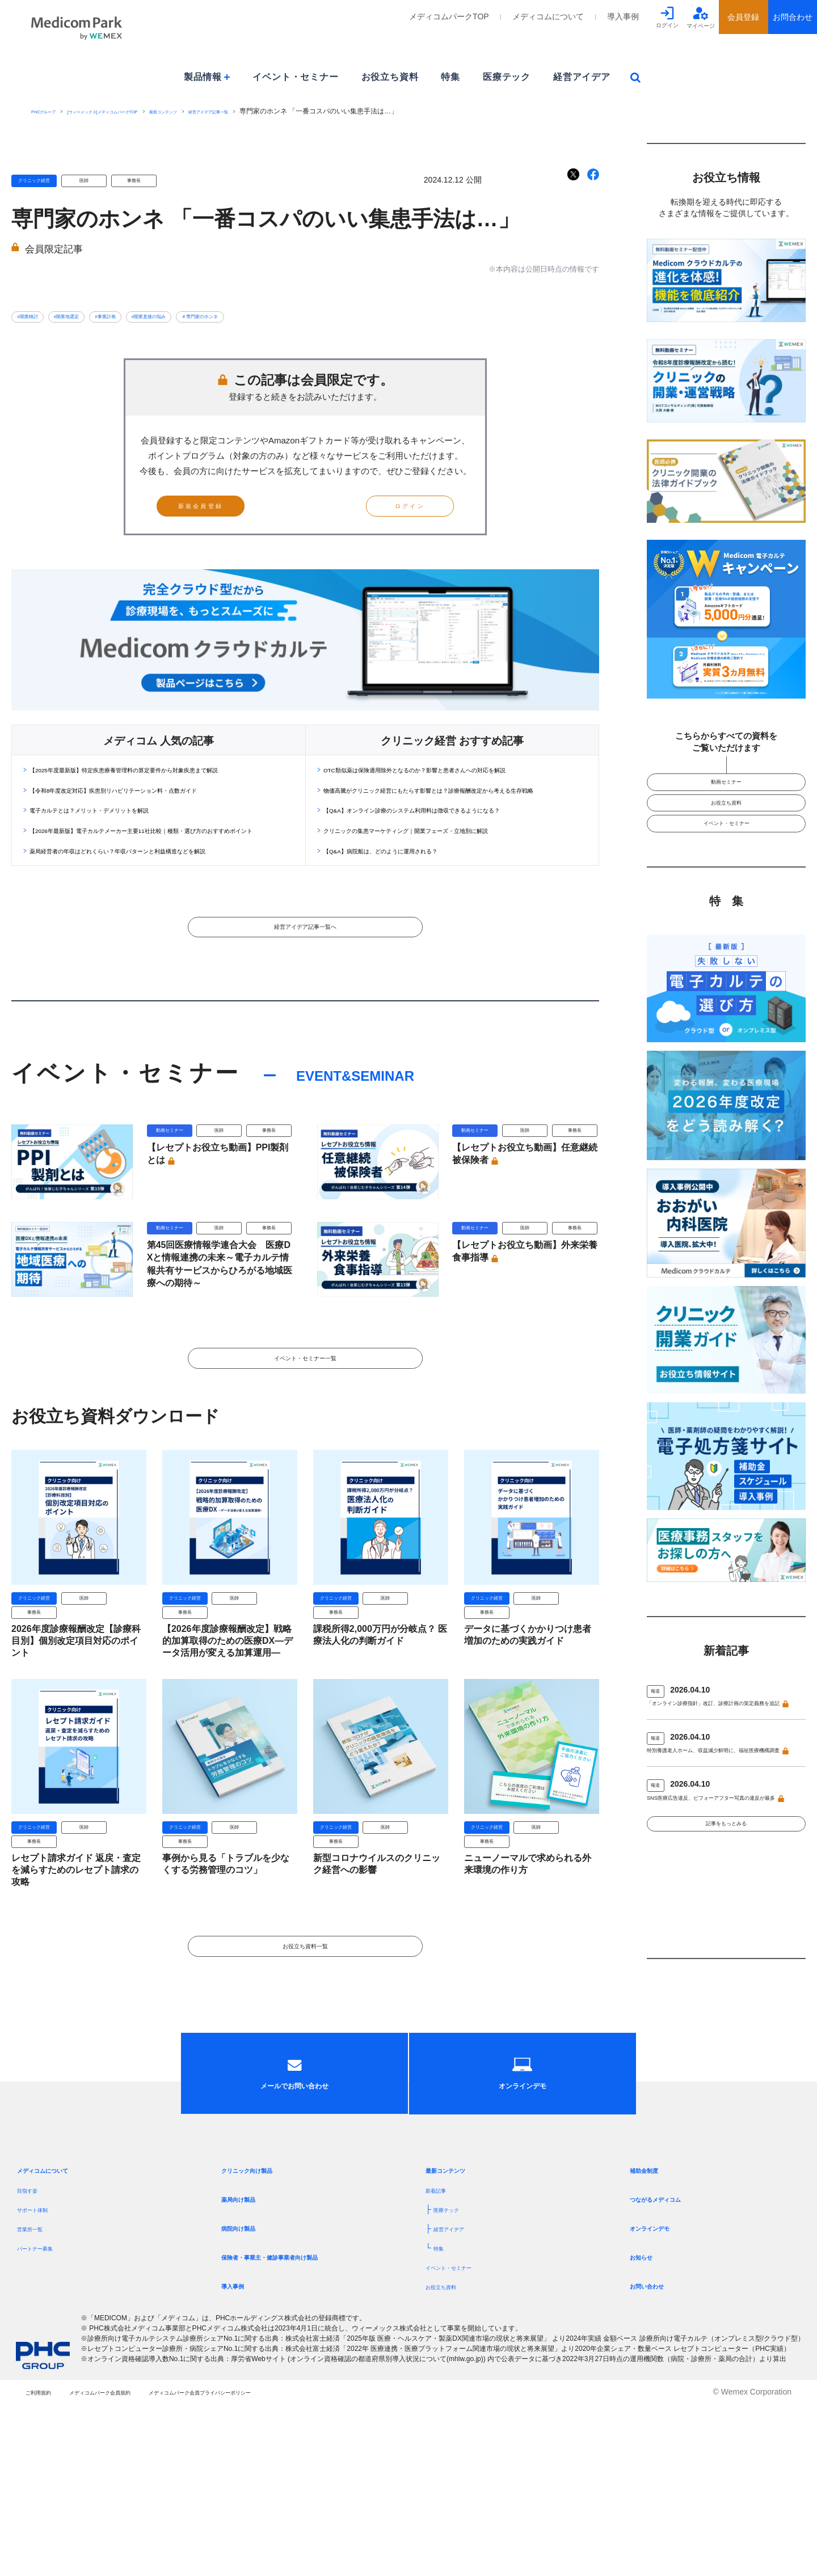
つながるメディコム (670, 2371)
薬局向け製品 (248, 2371)
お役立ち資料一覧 (305, 2061)
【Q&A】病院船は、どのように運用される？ (414, 902)
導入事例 (623, 16)
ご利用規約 (45, 2564)
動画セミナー (726, 787)
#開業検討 (37, 316)
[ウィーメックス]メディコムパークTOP (144, 111)
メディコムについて (548, 16)
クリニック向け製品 (262, 2342)
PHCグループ (52, 111)
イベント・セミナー (295, 77)
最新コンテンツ (239, 111)
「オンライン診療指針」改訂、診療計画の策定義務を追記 (723, 1747)
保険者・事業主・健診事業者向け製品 (298, 2429)
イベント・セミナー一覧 (305, 1456)
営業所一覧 (37, 2400)
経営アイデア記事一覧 (308, 111)
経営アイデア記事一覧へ (305, 996)
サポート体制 (41, 2381)
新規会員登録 (227, 516)
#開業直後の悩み (227, 316)
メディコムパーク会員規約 (140, 2564)
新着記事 (441, 2362)
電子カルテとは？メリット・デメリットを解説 (125, 849)
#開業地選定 (98, 316)
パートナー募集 (45, 2420)
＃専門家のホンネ (308, 316)
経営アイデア (581, 77)
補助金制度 (652, 2342)
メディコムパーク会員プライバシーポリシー (296, 2564)
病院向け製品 (248, 2400)
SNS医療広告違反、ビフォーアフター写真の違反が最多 (724, 1872)
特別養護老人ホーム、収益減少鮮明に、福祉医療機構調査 (723, 1810)
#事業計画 (159, 316)
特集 (450, 77)
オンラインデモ (661, 2400)
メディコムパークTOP (449, 16)
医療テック (506, 77)
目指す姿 (33, 2362)
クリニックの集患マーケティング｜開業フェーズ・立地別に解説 (455, 881)
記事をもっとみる (726, 1919)
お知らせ (648, 2429)
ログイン (383, 516)
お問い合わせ (657, 2458)
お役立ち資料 (390, 77)
